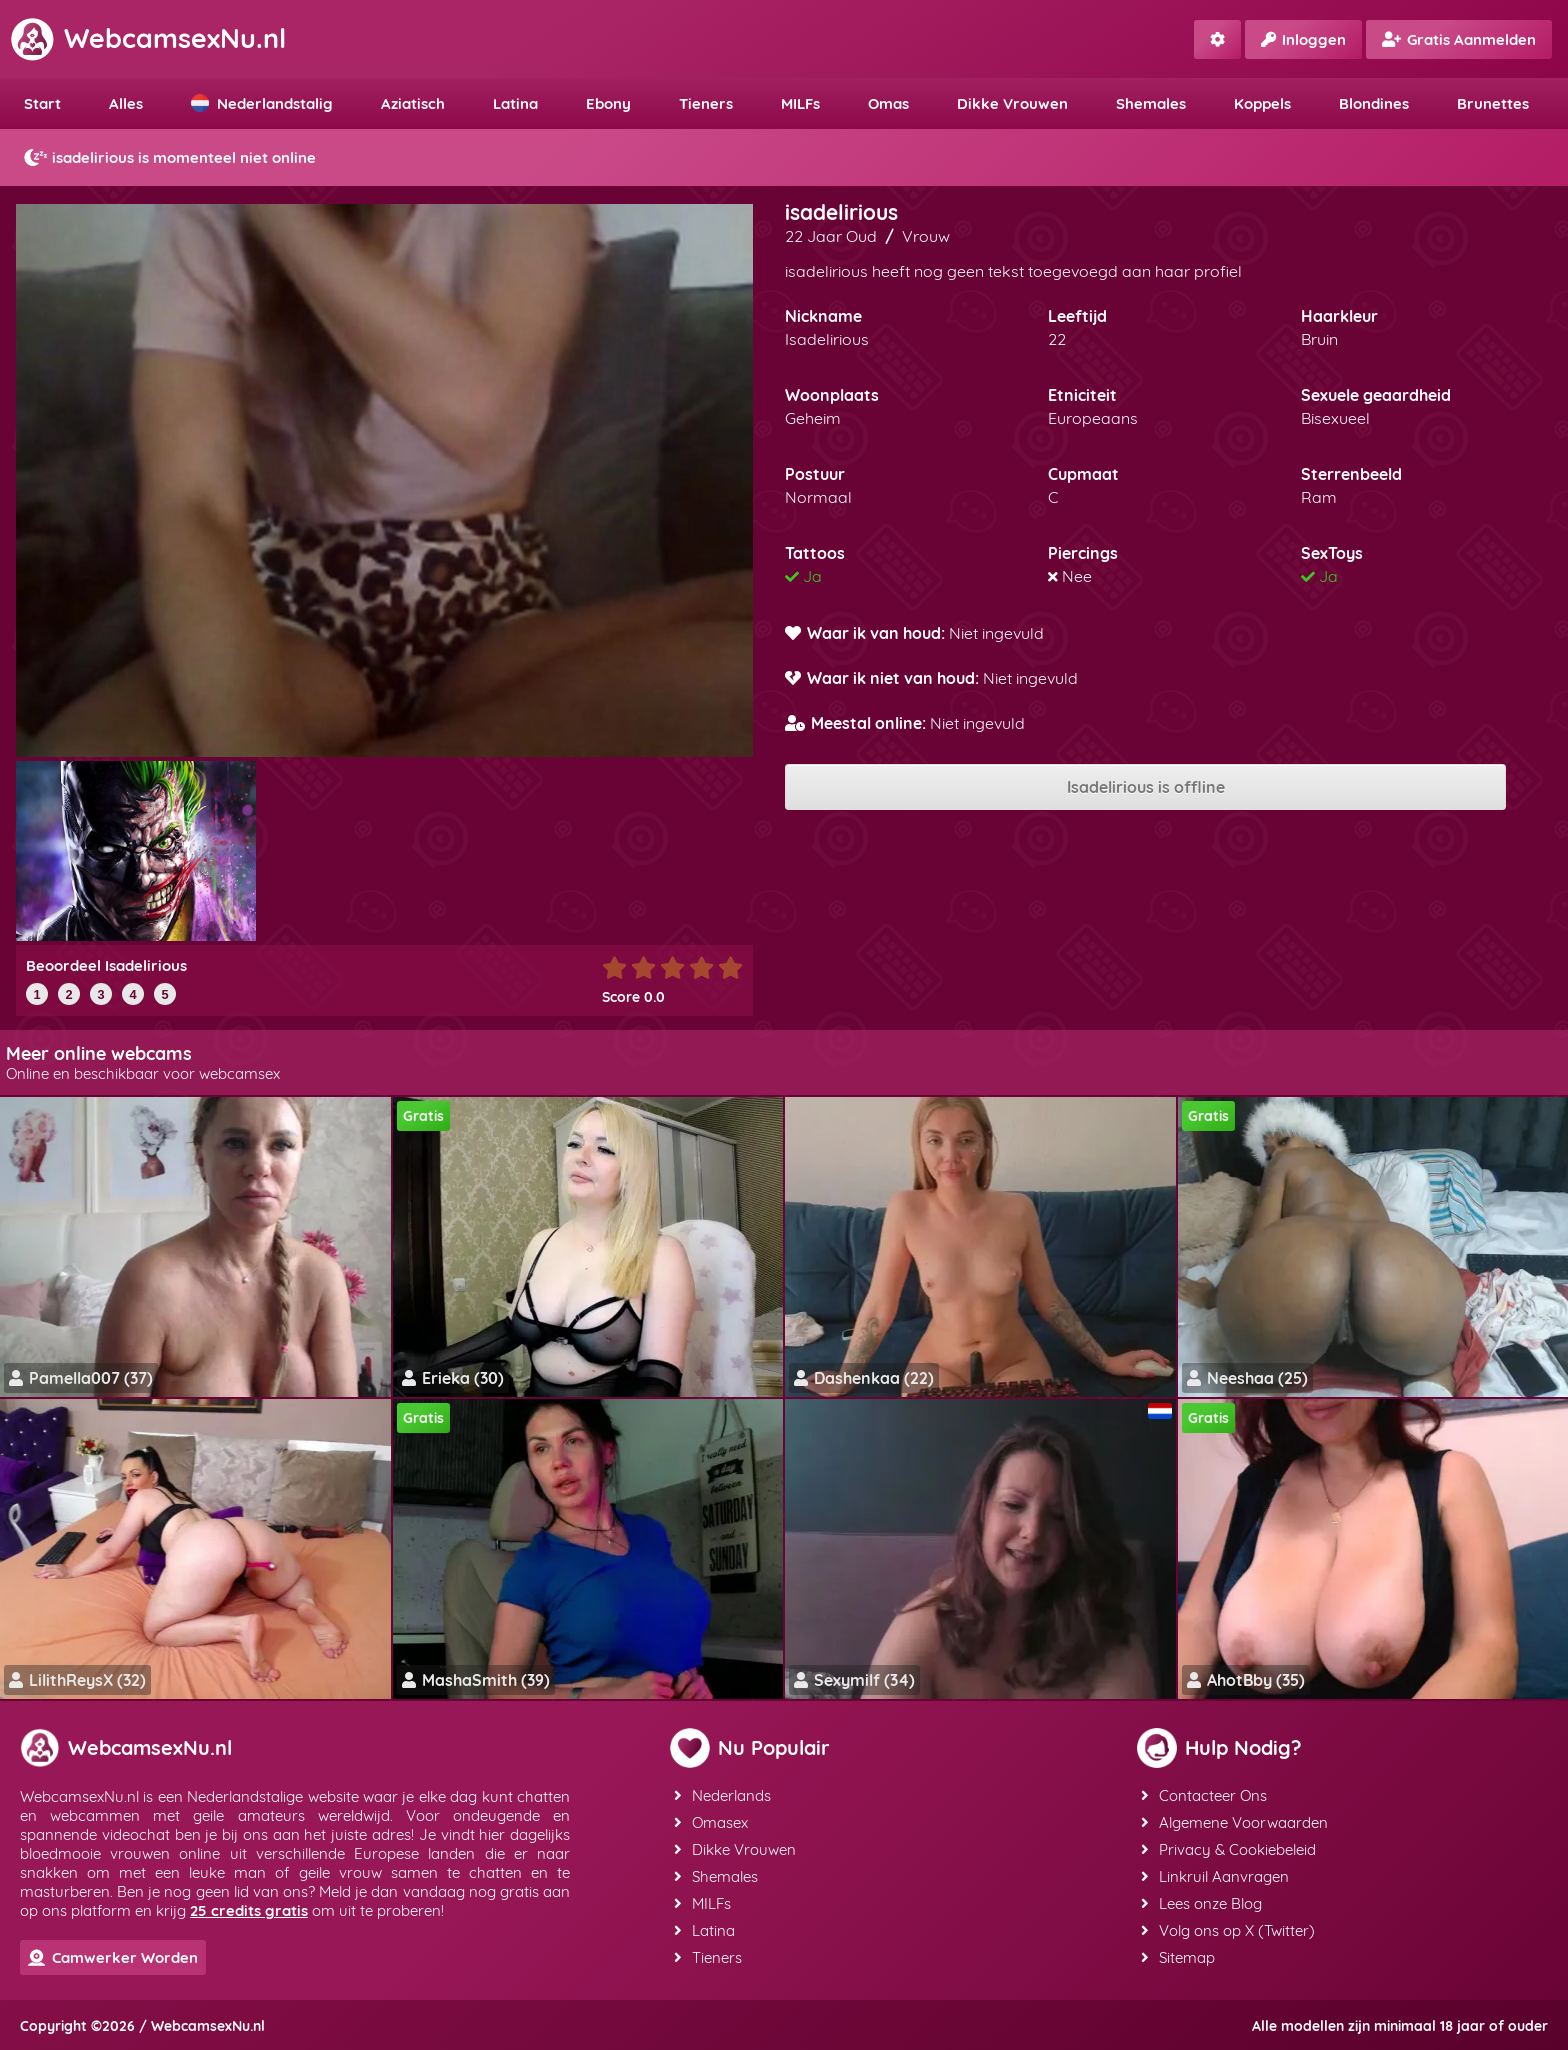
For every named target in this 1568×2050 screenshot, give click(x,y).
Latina (515, 103)
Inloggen (1303, 39)
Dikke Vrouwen (1012, 103)
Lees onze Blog (1201, 1903)
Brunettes (1493, 103)
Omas (888, 103)
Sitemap (1178, 1957)
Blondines (1374, 103)
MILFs (800, 103)
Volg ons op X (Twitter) (1228, 1930)
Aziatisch (413, 103)
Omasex (711, 1822)
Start (42, 103)
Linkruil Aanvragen (1215, 1876)
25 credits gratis (249, 1910)
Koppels (1262, 103)
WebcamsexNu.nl (148, 38)
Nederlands (722, 1795)
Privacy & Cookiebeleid (1228, 1849)
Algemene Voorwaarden (1234, 1822)
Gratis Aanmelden (1459, 39)
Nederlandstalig (262, 103)
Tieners (706, 103)
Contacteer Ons (1204, 1795)
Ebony (608, 103)
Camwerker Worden (113, 1957)
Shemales (1151, 103)
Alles (126, 103)
